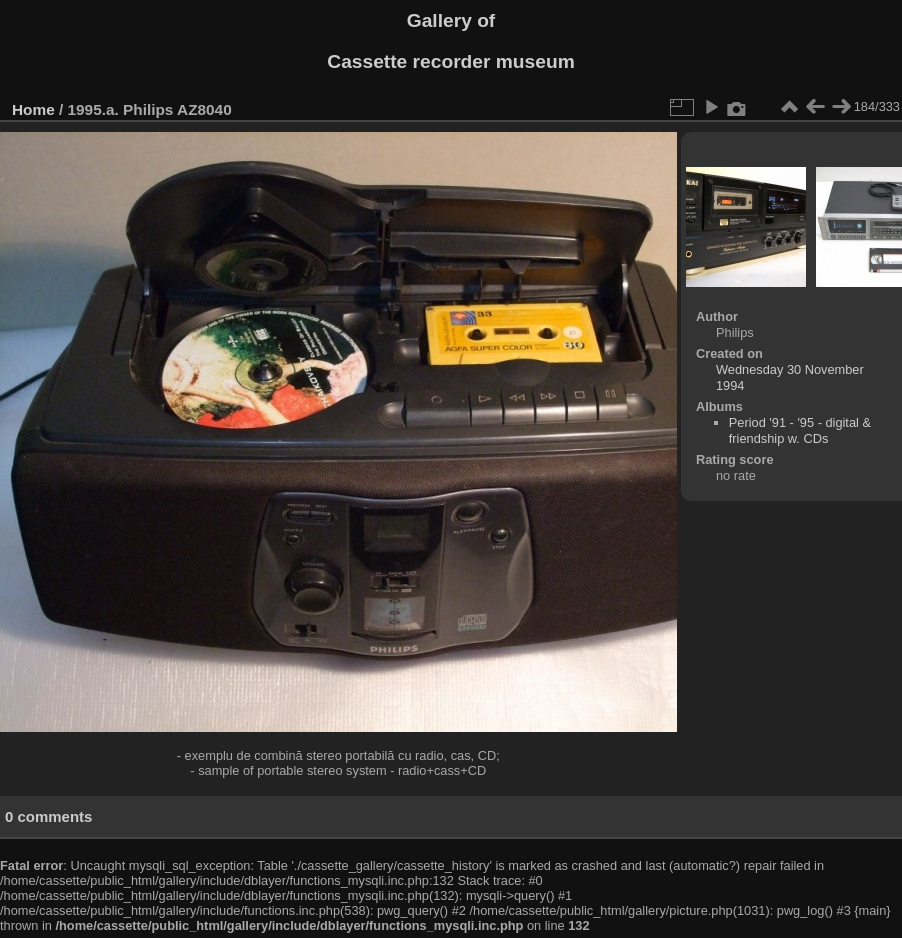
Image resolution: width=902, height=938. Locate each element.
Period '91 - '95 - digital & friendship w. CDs (800, 430)
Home (33, 109)
